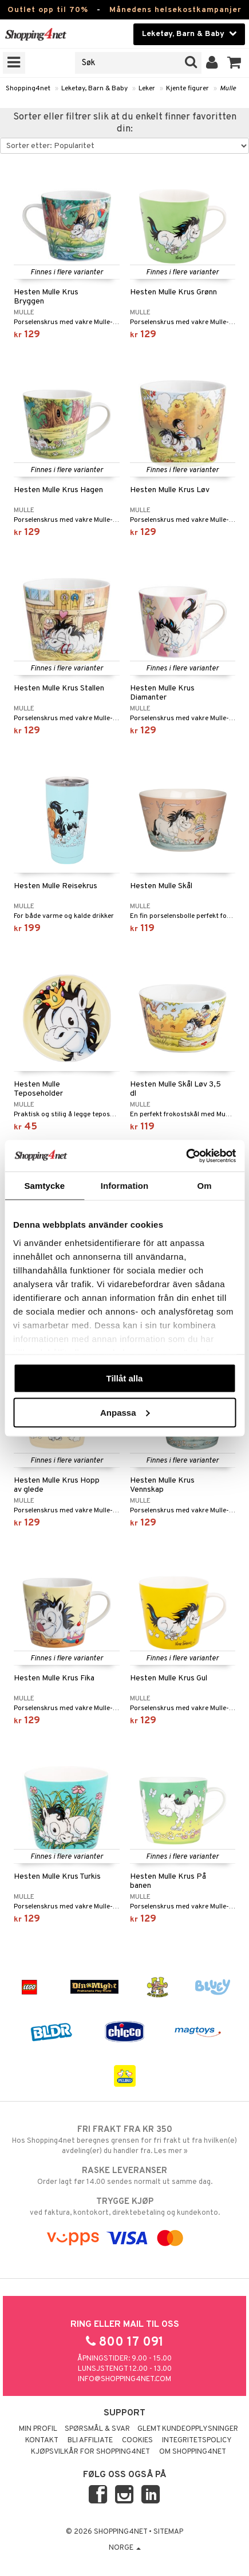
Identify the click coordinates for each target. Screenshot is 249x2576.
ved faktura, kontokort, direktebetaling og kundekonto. (124, 2207)
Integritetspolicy (197, 2440)
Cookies (137, 2440)
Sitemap (168, 2532)
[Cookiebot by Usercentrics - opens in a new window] (186, 1155)
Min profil (38, 2429)
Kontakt (41, 2440)
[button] (234, 63)
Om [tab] (204, 1186)
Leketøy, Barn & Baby (94, 88)
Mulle (228, 88)
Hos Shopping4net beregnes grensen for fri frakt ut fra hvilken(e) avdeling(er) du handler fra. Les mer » (124, 2140)
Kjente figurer (187, 88)
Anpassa (125, 1412)
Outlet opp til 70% (47, 10)
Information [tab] (125, 1186)
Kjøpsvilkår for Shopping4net (90, 2452)
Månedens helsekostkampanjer (175, 10)
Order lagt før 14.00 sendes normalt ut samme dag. (124, 2176)
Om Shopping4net (192, 2452)
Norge (125, 2548)
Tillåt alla (124, 1378)
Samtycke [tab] (44, 1186)
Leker (147, 88)
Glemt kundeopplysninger (187, 2429)
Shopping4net (28, 88)
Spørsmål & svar (97, 2429)
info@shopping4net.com (124, 2379)
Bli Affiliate (90, 2440)
